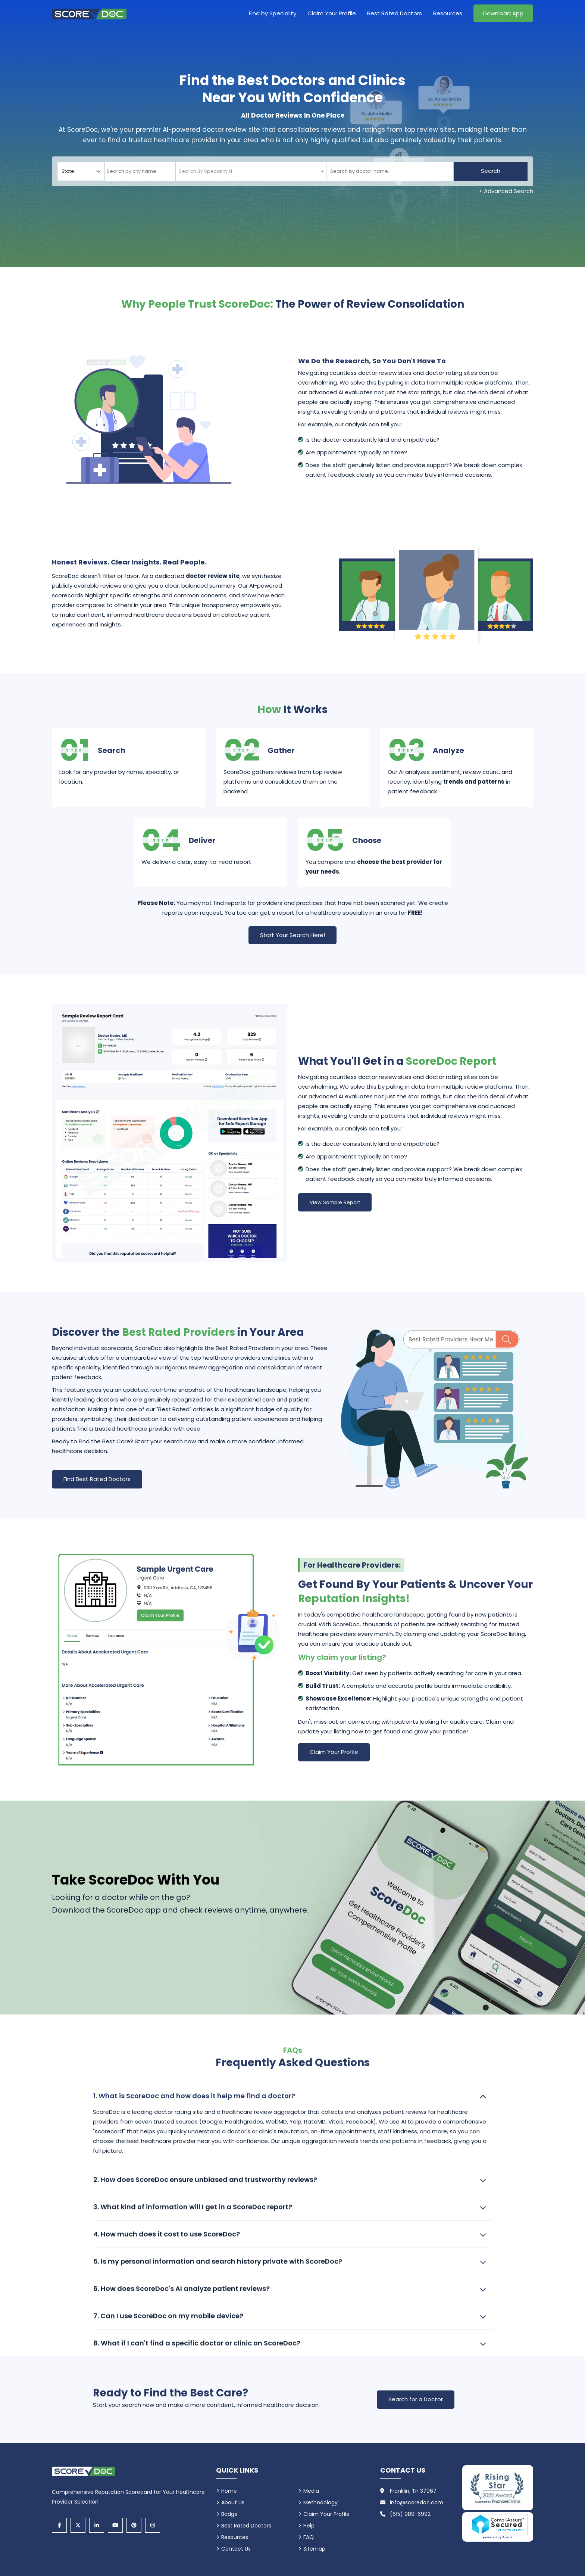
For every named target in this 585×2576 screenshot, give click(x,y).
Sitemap (314, 2548)
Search (490, 171)
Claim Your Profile (331, 13)
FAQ (308, 2537)
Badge (229, 2514)
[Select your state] (80, 171)
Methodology (320, 2502)
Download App (503, 13)
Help (309, 2525)
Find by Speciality (272, 13)
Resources (447, 13)
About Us (232, 2502)
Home (229, 2491)
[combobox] (140, 171)
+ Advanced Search (506, 191)
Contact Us (236, 2548)
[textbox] (203, 171)
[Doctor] (389, 171)
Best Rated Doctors (394, 13)
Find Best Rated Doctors (97, 1479)
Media (311, 2491)
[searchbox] (140, 171)
